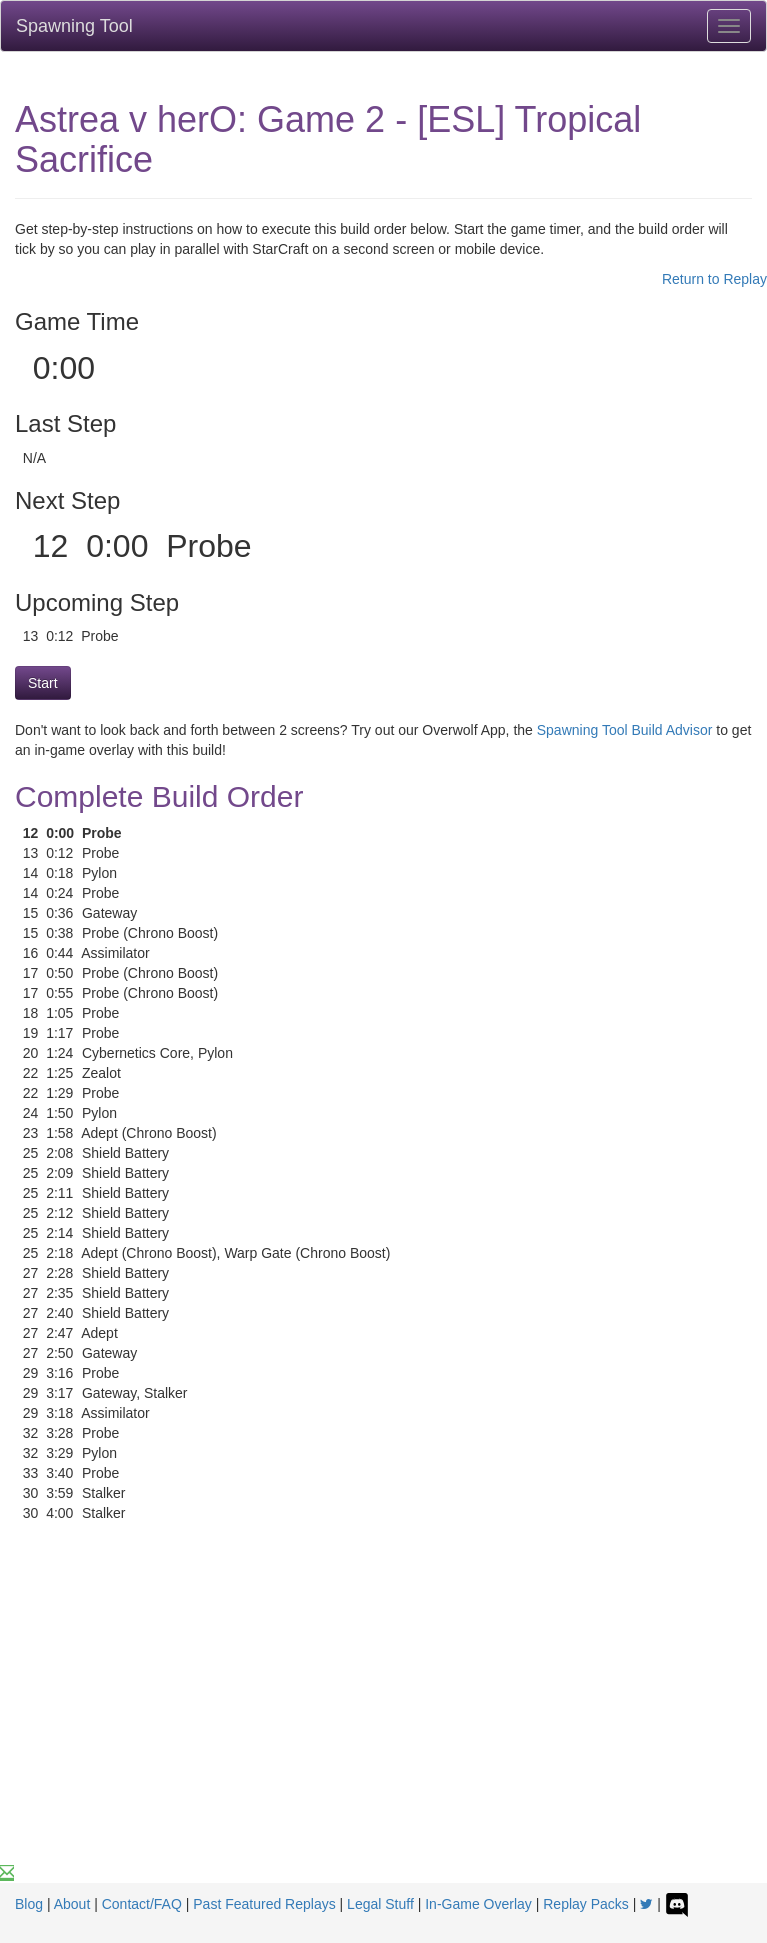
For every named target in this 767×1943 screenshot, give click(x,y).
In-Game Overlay (478, 1904)
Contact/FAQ (142, 1904)
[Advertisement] (383, 1713)
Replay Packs (586, 1904)
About (72, 1904)
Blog (29, 1904)
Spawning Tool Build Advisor (625, 730)
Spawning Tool (74, 26)
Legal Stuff (380, 1904)
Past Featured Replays (264, 1904)
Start (43, 683)
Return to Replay (714, 279)
